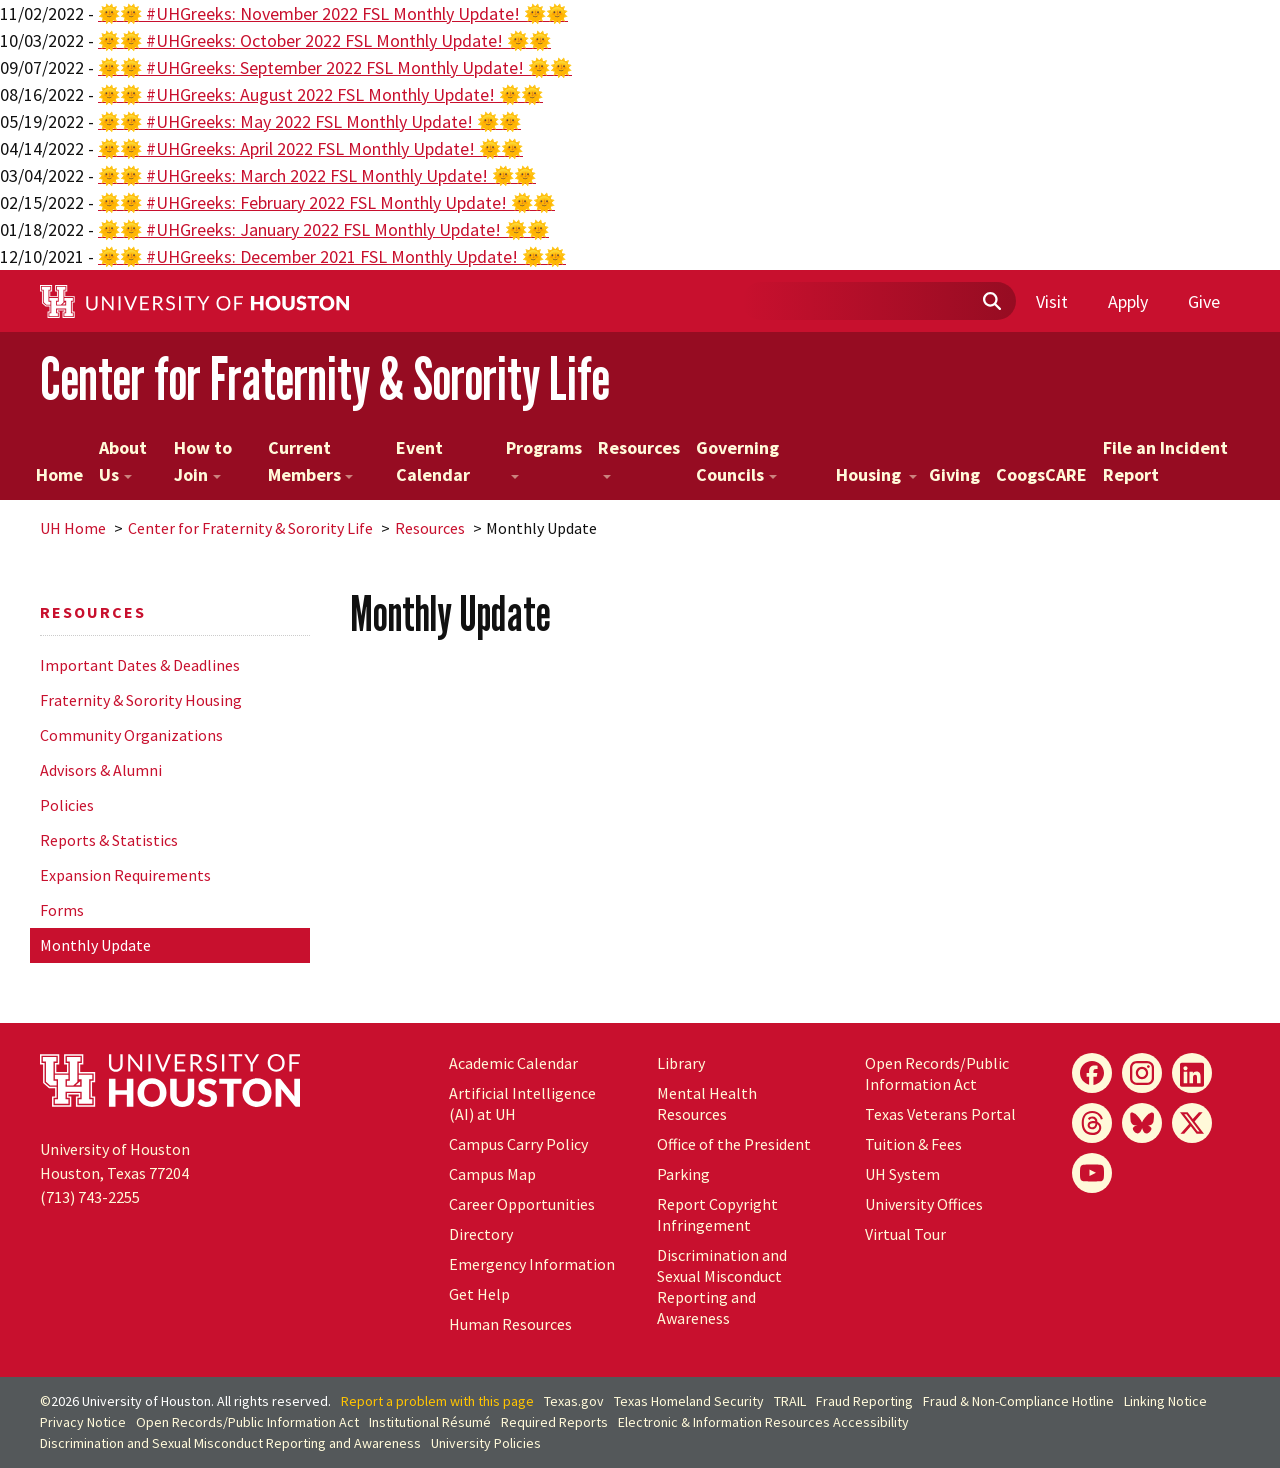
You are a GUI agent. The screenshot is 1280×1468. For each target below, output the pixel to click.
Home (59, 474)
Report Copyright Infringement (717, 1214)
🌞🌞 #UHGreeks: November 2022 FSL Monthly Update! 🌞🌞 (333, 13)
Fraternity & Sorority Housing (141, 700)
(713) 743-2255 (90, 1197)
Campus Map (492, 1174)
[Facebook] (1092, 1073)
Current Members (311, 461)
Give (1204, 301)
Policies (67, 805)
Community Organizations (131, 735)
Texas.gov (574, 1401)
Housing (877, 474)
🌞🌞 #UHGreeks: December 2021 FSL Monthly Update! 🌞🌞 (332, 256)
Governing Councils (737, 461)
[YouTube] (1092, 1173)
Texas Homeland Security (689, 1401)
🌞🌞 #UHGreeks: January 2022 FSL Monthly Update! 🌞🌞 (323, 229)
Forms (62, 910)
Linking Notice (1165, 1401)
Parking (683, 1174)
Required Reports (554, 1422)
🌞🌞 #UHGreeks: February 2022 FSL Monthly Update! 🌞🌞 (326, 202)
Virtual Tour (905, 1234)
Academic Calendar (513, 1063)
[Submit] (991, 302)
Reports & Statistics (109, 840)
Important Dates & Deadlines (140, 665)
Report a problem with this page (437, 1401)
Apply (1128, 301)
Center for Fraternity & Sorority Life (325, 378)
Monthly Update (95, 945)
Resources (639, 457)
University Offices (924, 1204)
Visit (1052, 301)
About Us (123, 461)
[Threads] (1092, 1123)
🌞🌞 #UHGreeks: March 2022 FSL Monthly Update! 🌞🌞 (317, 175)
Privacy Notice (83, 1422)
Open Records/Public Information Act (937, 1073)
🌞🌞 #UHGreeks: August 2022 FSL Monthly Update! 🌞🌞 (320, 94)
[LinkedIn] (1192, 1073)
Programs (544, 457)
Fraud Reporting (864, 1401)
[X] (1192, 1123)
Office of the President (734, 1144)
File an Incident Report (1165, 461)
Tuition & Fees (913, 1144)
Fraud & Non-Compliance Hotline (1018, 1401)
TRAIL (790, 1401)
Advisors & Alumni (101, 770)
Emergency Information (532, 1264)
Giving (954, 474)
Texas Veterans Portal (940, 1114)
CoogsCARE (1041, 474)
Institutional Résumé (430, 1422)
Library (681, 1063)
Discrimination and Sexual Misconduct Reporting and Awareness (722, 1286)
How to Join (203, 461)
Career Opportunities (522, 1204)
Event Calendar (433, 461)
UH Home (73, 528)
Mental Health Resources (707, 1103)
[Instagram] (1142, 1073)
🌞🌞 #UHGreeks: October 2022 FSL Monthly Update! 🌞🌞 (324, 40)
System (902, 1174)
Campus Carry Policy (518, 1144)
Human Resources (510, 1324)
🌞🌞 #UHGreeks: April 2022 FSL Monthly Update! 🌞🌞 (310, 148)
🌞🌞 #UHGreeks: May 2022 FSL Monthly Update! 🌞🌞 (309, 121)
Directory (481, 1234)
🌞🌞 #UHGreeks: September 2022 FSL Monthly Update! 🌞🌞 (335, 67)
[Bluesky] (1142, 1123)
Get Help (479, 1294)
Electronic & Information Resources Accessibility (763, 1422)
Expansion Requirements (125, 875)
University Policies (486, 1443)
